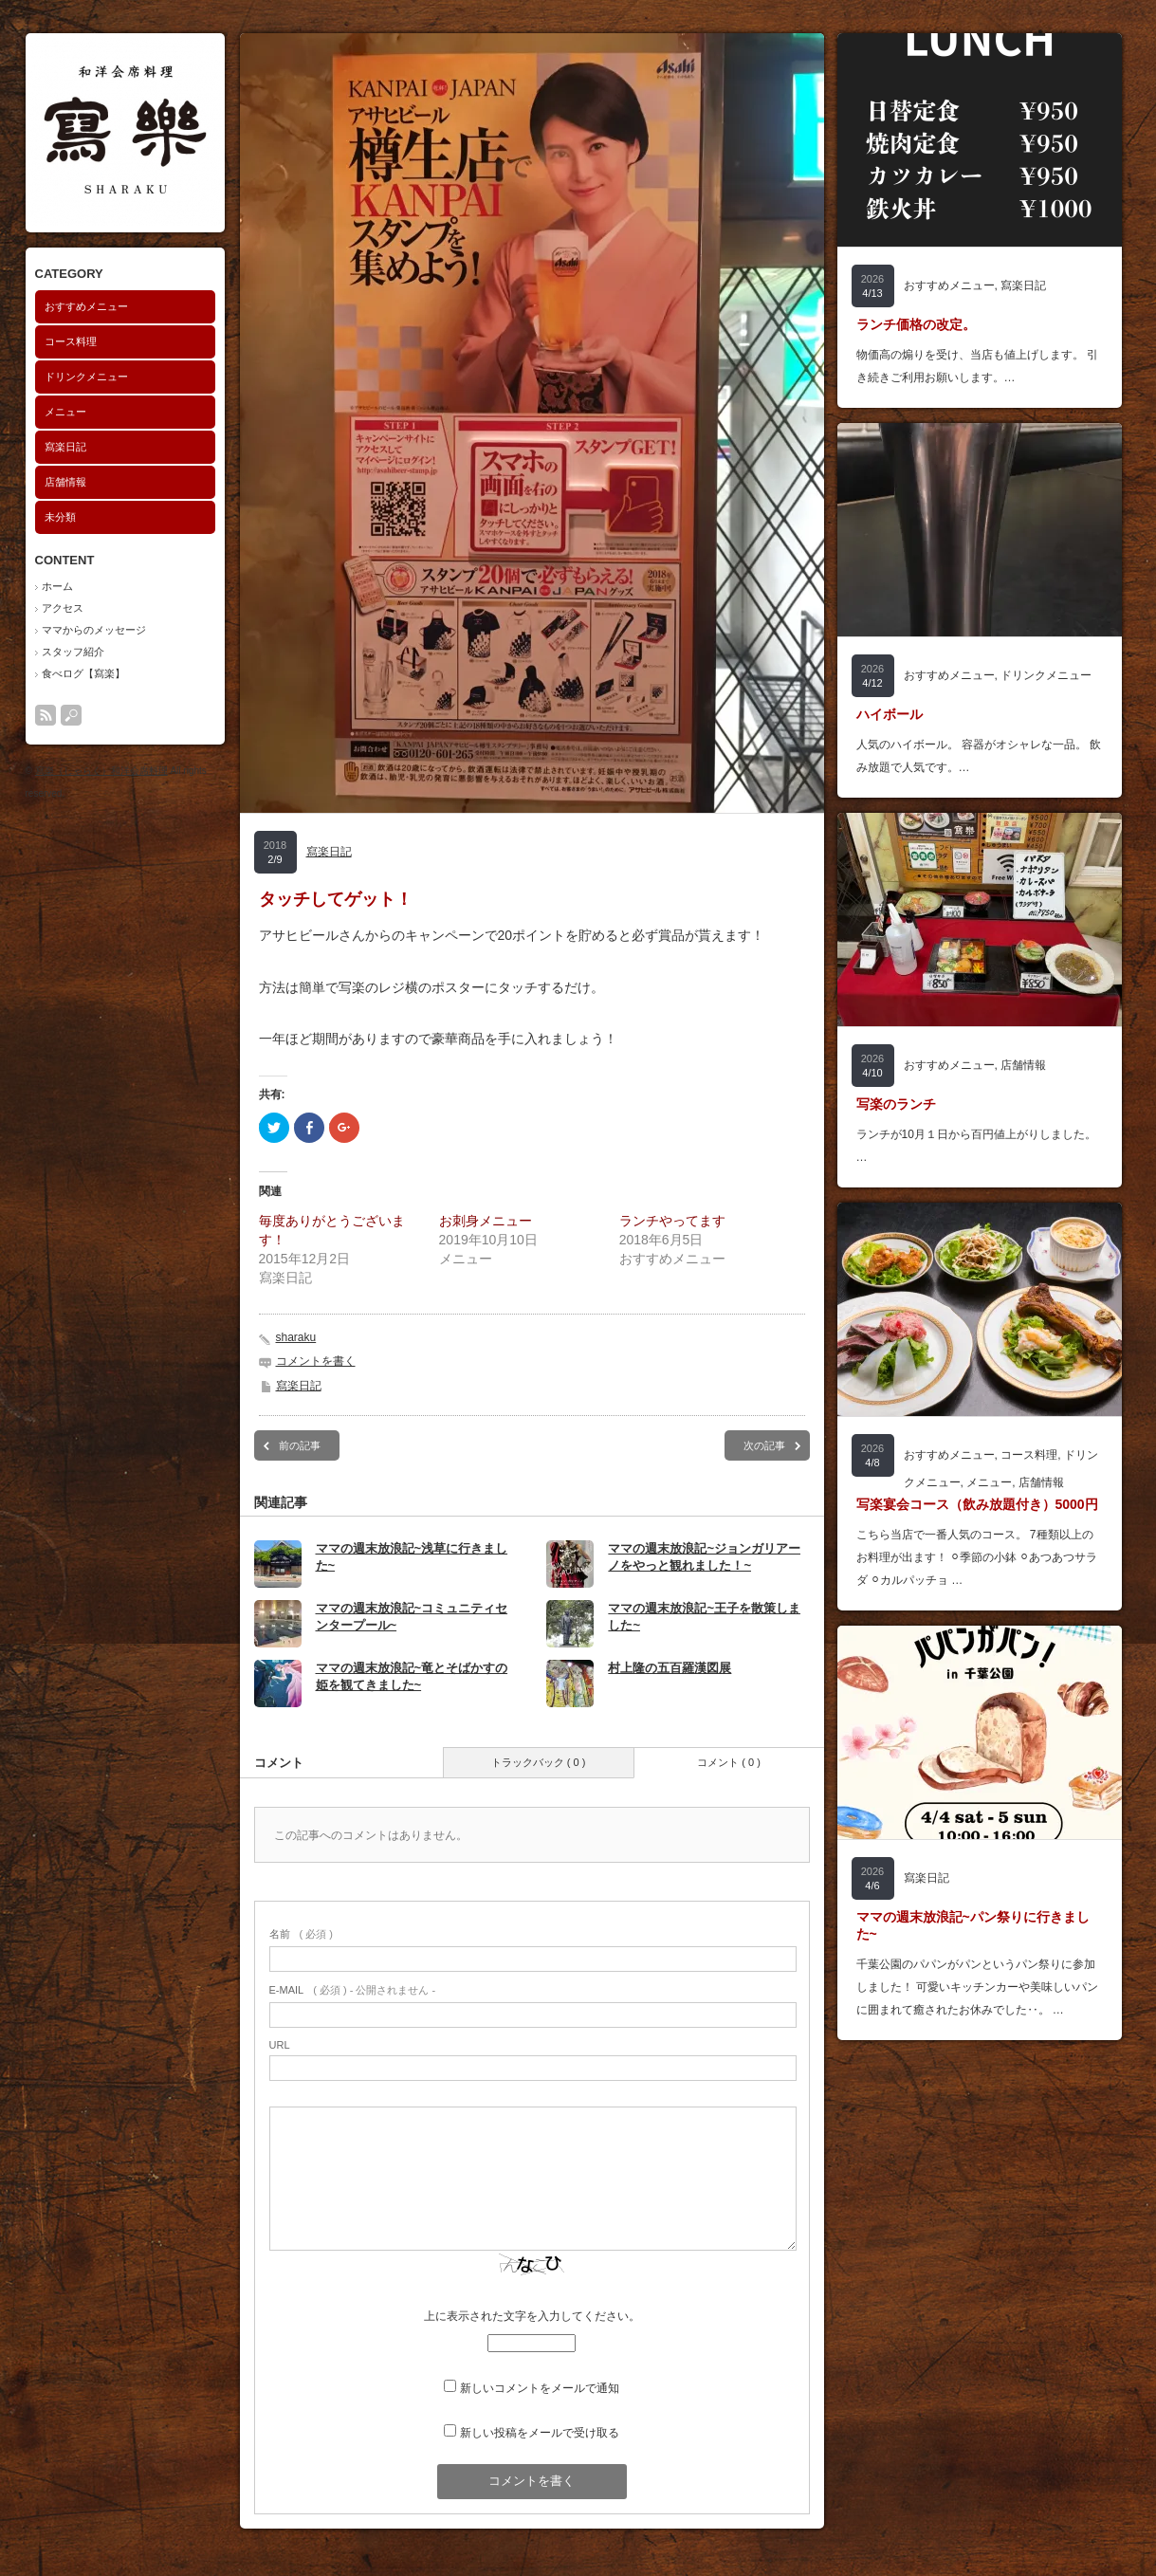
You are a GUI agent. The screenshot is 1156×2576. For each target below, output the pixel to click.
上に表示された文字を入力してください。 (532, 2316)
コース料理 (71, 341)
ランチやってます (672, 1220)
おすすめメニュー (86, 306)
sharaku (296, 1337)
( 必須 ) (301, 1934)
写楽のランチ (896, 1104)
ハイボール (889, 714)
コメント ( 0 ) (729, 1762)
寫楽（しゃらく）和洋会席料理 (101, 770)
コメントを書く (316, 1361)
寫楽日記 (65, 446)
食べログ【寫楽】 (83, 673)
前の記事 (300, 1445)
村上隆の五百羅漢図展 (669, 1668)
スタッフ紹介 (73, 651)
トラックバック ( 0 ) (538, 1762)
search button (71, 715)
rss (45, 715)
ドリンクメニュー (86, 376)
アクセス (62, 608)
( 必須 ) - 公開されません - (352, 1990)
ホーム (57, 586)
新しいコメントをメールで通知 (539, 2388)
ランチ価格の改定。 (916, 324)
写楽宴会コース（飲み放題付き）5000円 (977, 1504)
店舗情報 (65, 482)
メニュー (65, 411)
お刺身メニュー (485, 1220)
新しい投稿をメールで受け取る (539, 2432)
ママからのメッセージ (94, 629)
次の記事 (764, 1445)
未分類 (60, 517)
